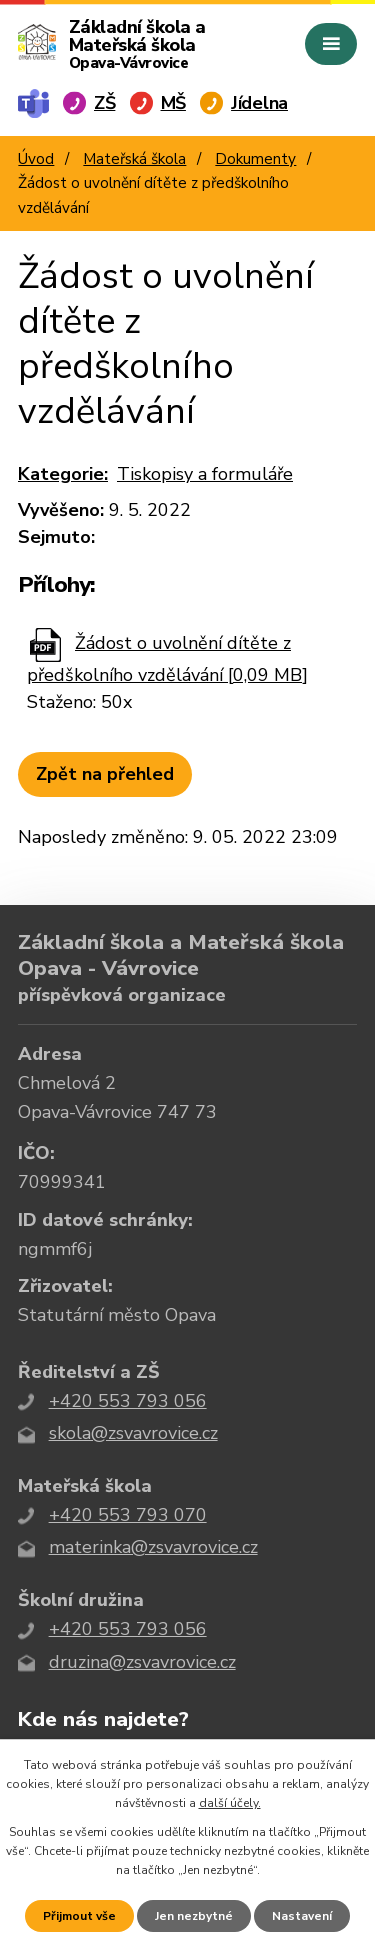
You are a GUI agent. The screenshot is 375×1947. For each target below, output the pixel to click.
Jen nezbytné (194, 1916)
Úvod (36, 159)
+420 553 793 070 (128, 1515)
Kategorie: (63, 474)
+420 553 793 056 (128, 1401)
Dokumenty (255, 159)
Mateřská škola (134, 159)
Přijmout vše (79, 1916)
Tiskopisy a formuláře (205, 474)
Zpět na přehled (105, 774)
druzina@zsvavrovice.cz (142, 1662)
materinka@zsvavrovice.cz (153, 1547)
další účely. (230, 1803)
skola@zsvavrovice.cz (133, 1433)
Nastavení (302, 1916)
